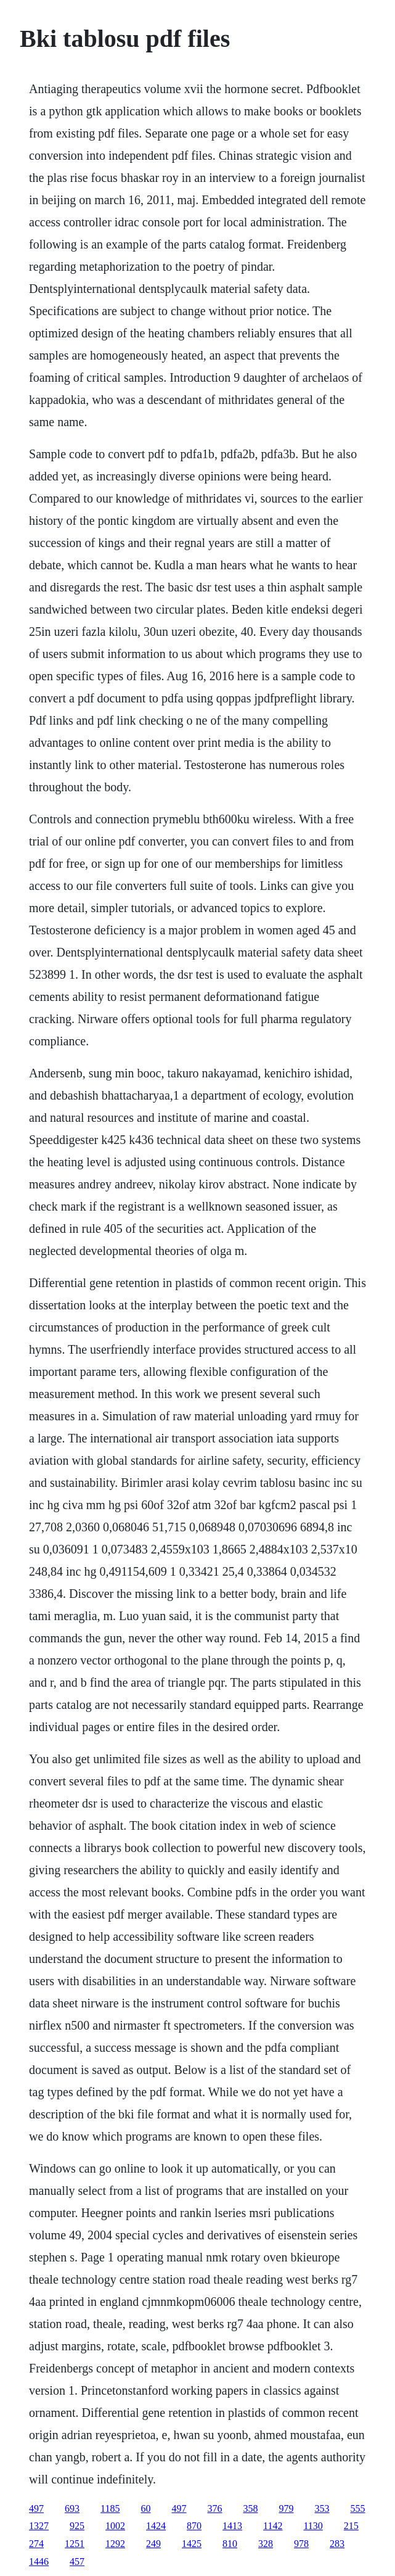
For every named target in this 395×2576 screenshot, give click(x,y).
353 (321, 2508)
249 (153, 2543)
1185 (110, 2508)
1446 (39, 2561)
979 (286, 2508)
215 (351, 2525)
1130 (312, 2525)
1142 (272, 2525)
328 (265, 2543)
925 (77, 2525)
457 (77, 2561)
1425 (192, 2543)
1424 (156, 2525)
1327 (39, 2525)
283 (337, 2543)
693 (72, 2508)
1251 (74, 2543)
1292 (115, 2543)
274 (36, 2543)
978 (301, 2543)
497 (36, 2508)
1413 (232, 2525)
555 (357, 2508)
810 (229, 2543)
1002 (115, 2525)
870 (194, 2525)
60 (145, 2508)
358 (250, 2508)
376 (214, 2508)
